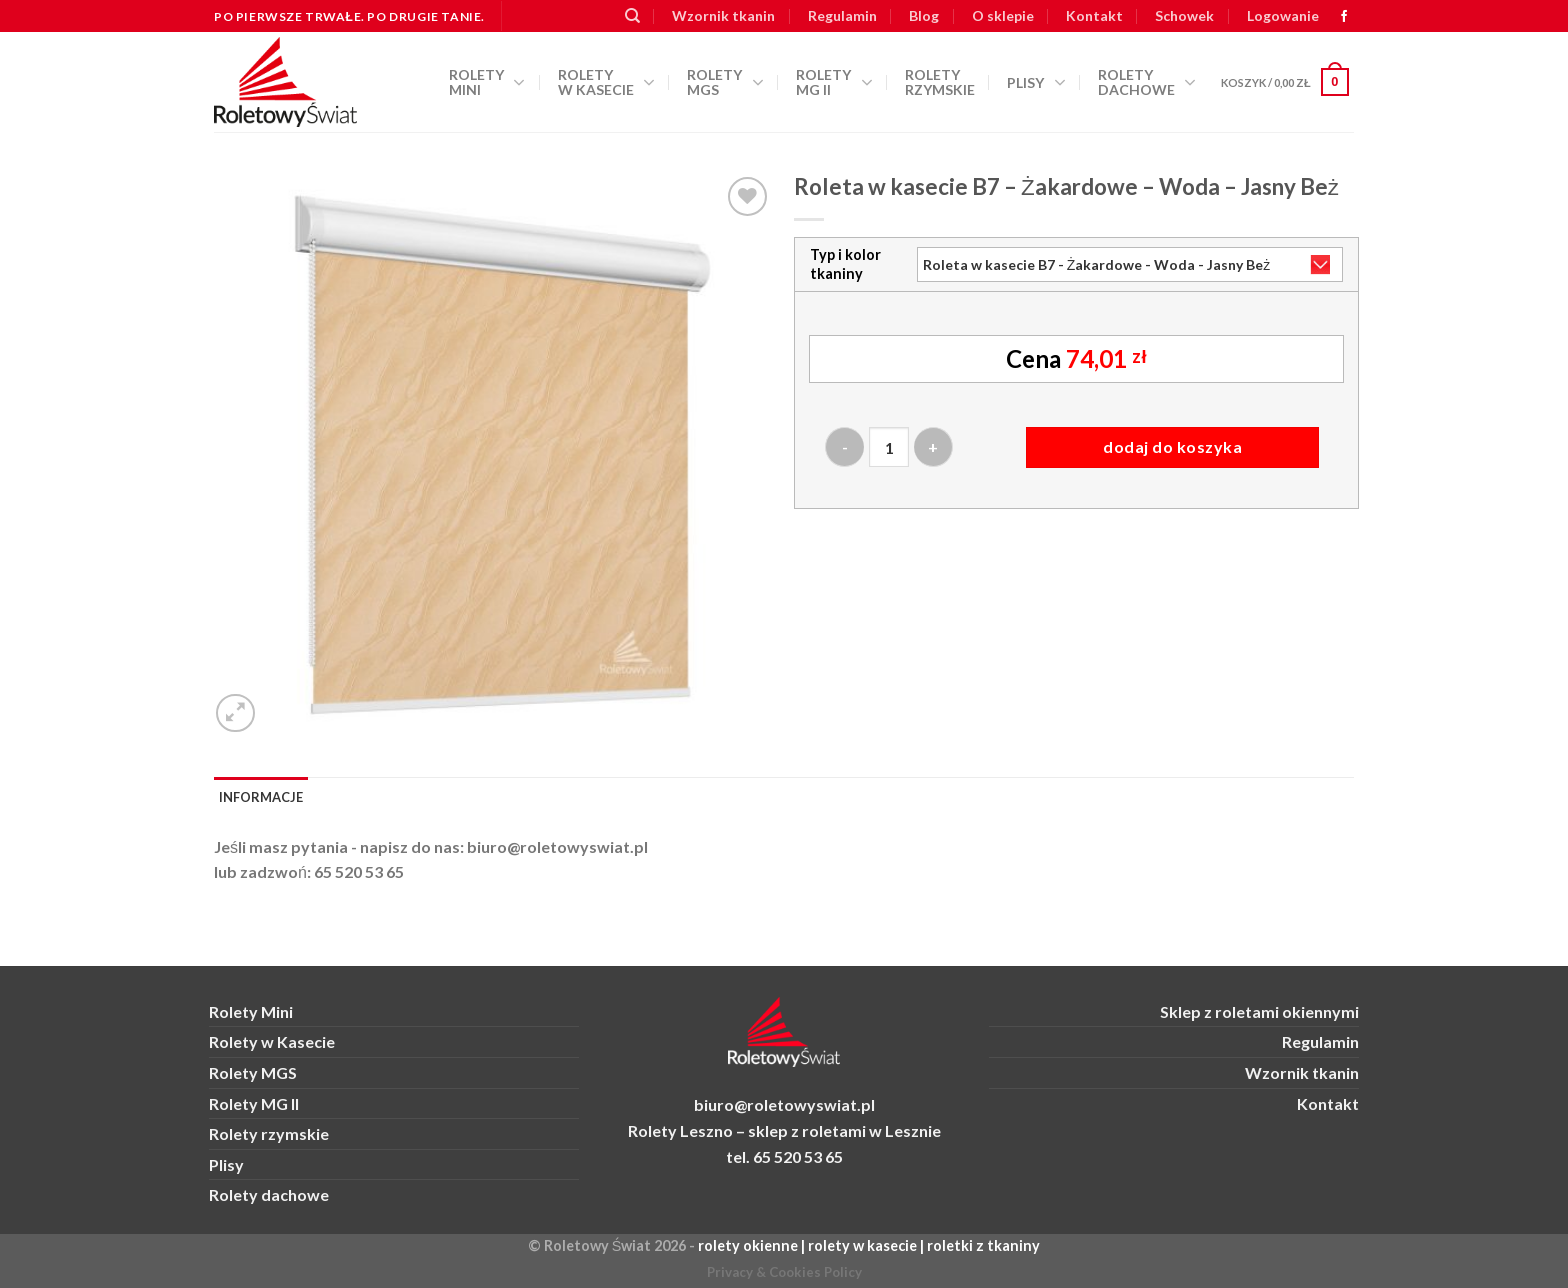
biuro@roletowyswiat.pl (557, 846)
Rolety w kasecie (606, 82)
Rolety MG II (834, 82)
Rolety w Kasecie (272, 1041)
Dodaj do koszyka (1172, 446)
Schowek (1184, 15)
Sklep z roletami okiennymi (1259, 1011)
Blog (924, 15)
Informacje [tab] (261, 797)
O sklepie (1003, 15)
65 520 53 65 (359, 871)
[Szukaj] (632, 16)
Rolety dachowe (1147, 82)
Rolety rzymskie (940, 82)
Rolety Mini (487, 82)
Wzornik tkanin (723, 15)
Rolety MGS (725, 82)
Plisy (1036, 83)
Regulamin (842, 15)
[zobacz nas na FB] (1344, 17)
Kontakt (1094, 15)
